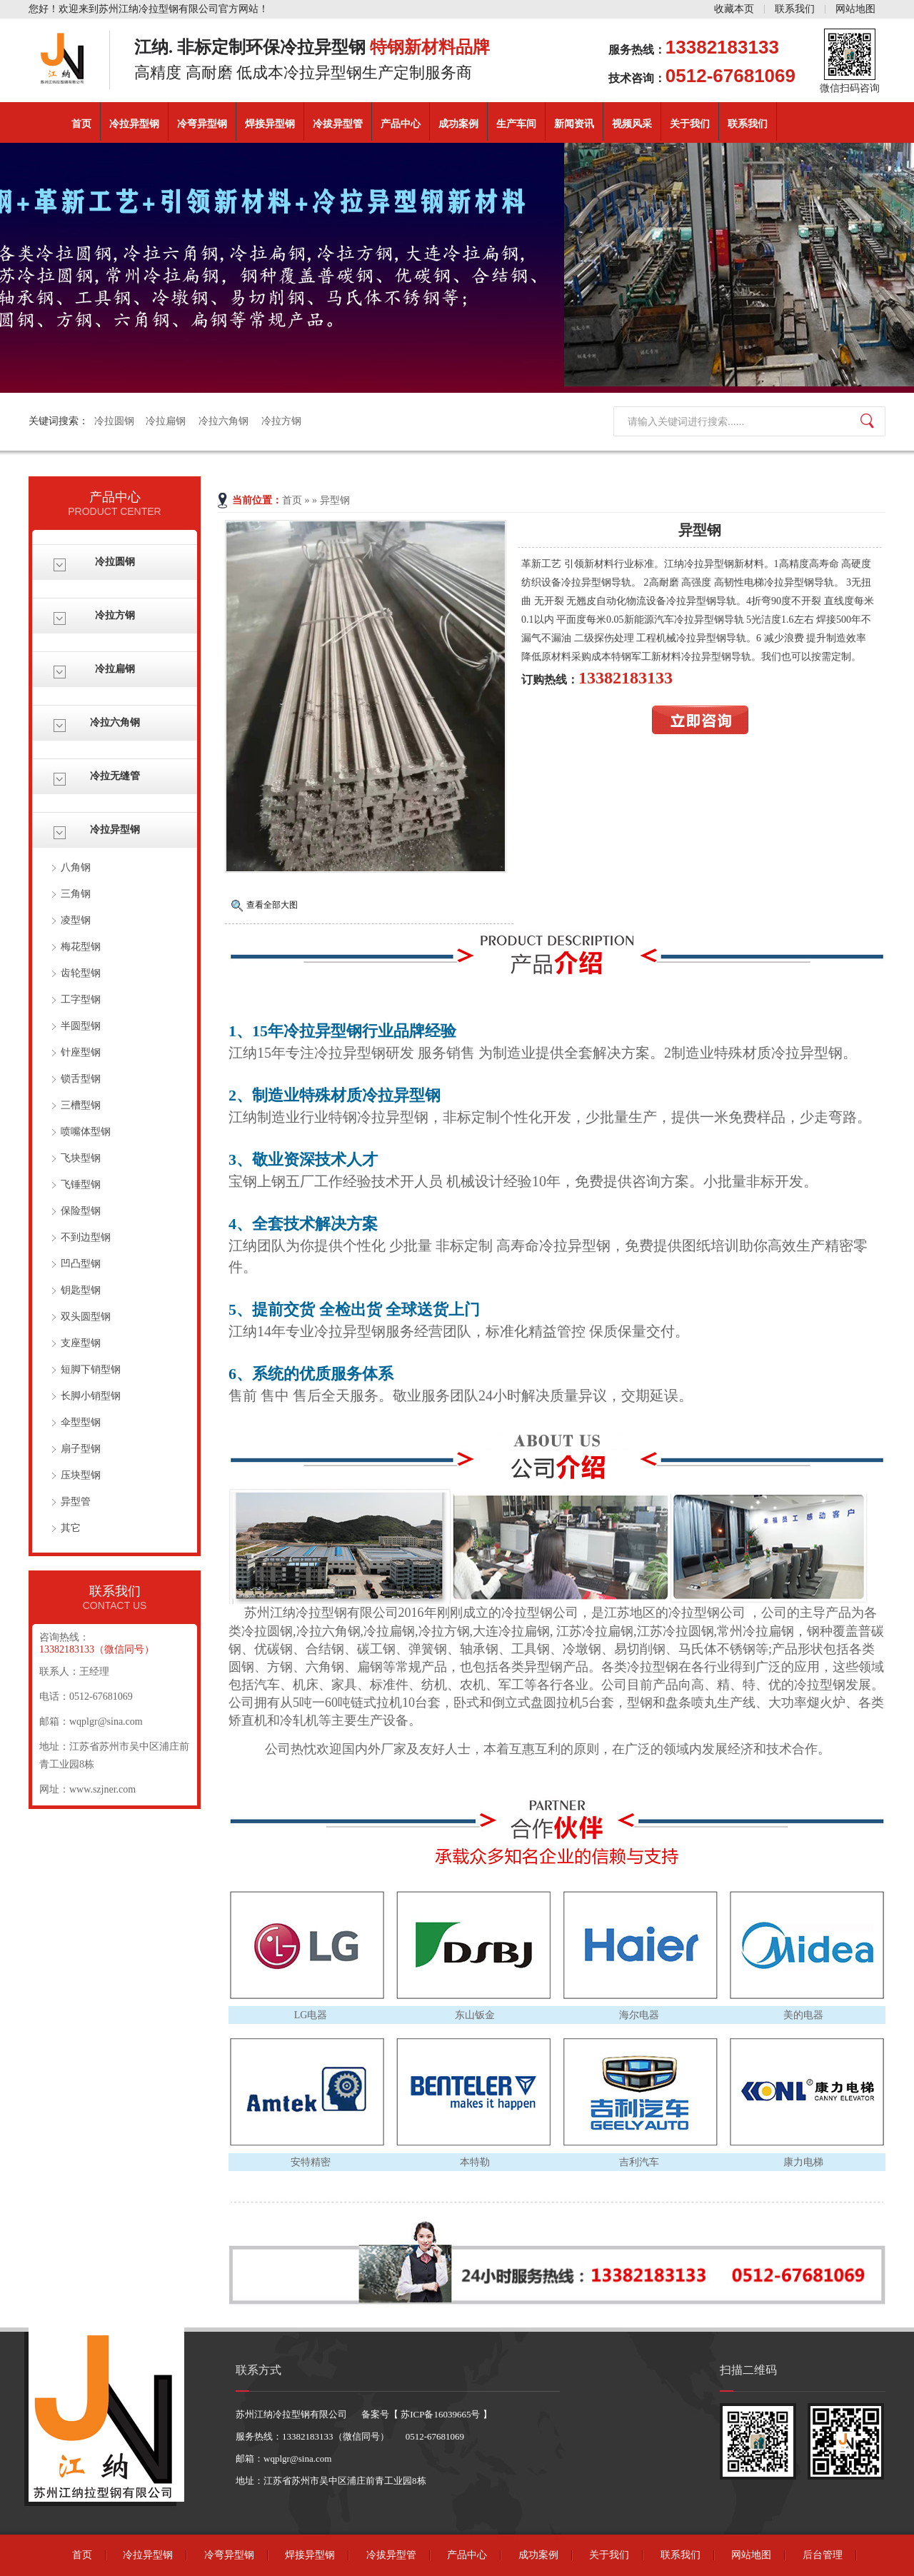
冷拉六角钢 (224, 421)
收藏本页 (734, 9)
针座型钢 (81, 1052)
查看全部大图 (272, 905)
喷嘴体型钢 (86, 1131)
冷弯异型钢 (202, 124)
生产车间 (516, 124)
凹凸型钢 (81, 1263)
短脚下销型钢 (91, 1369)
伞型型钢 (81, 1422)
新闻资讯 (574, 124)
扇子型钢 (81, 1448)
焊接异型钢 (270, 124)
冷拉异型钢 (134, 124)
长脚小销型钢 (91, 1395)
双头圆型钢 (86, 1316)
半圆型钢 (81, 1026)
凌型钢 (76, 920)
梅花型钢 (81, 946)
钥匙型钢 (81, 1290)
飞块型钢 (81, 1158)
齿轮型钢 (81, 973)
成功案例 (458, 124)
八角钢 (76, 867)
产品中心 (401, 124)
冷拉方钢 (281, 421)
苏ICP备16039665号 (440, 2414)
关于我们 (690, 124)
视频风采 (632, 124)
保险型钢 (81, 1211)
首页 (81, 124)
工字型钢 (81, 999)
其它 (71, 1528)
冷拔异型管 (338, 124)
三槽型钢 (81, 1105)
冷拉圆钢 (114, 421)
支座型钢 (81, 1343)
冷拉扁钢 (166, 421)
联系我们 (795, 9)
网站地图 (855, 9)
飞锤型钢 (81, 1184)
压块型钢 (81, 1475)
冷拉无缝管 (115, 776)
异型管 (76, 1501)
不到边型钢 (86, 1237)
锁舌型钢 (81, 1078)
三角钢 (76, 893)
